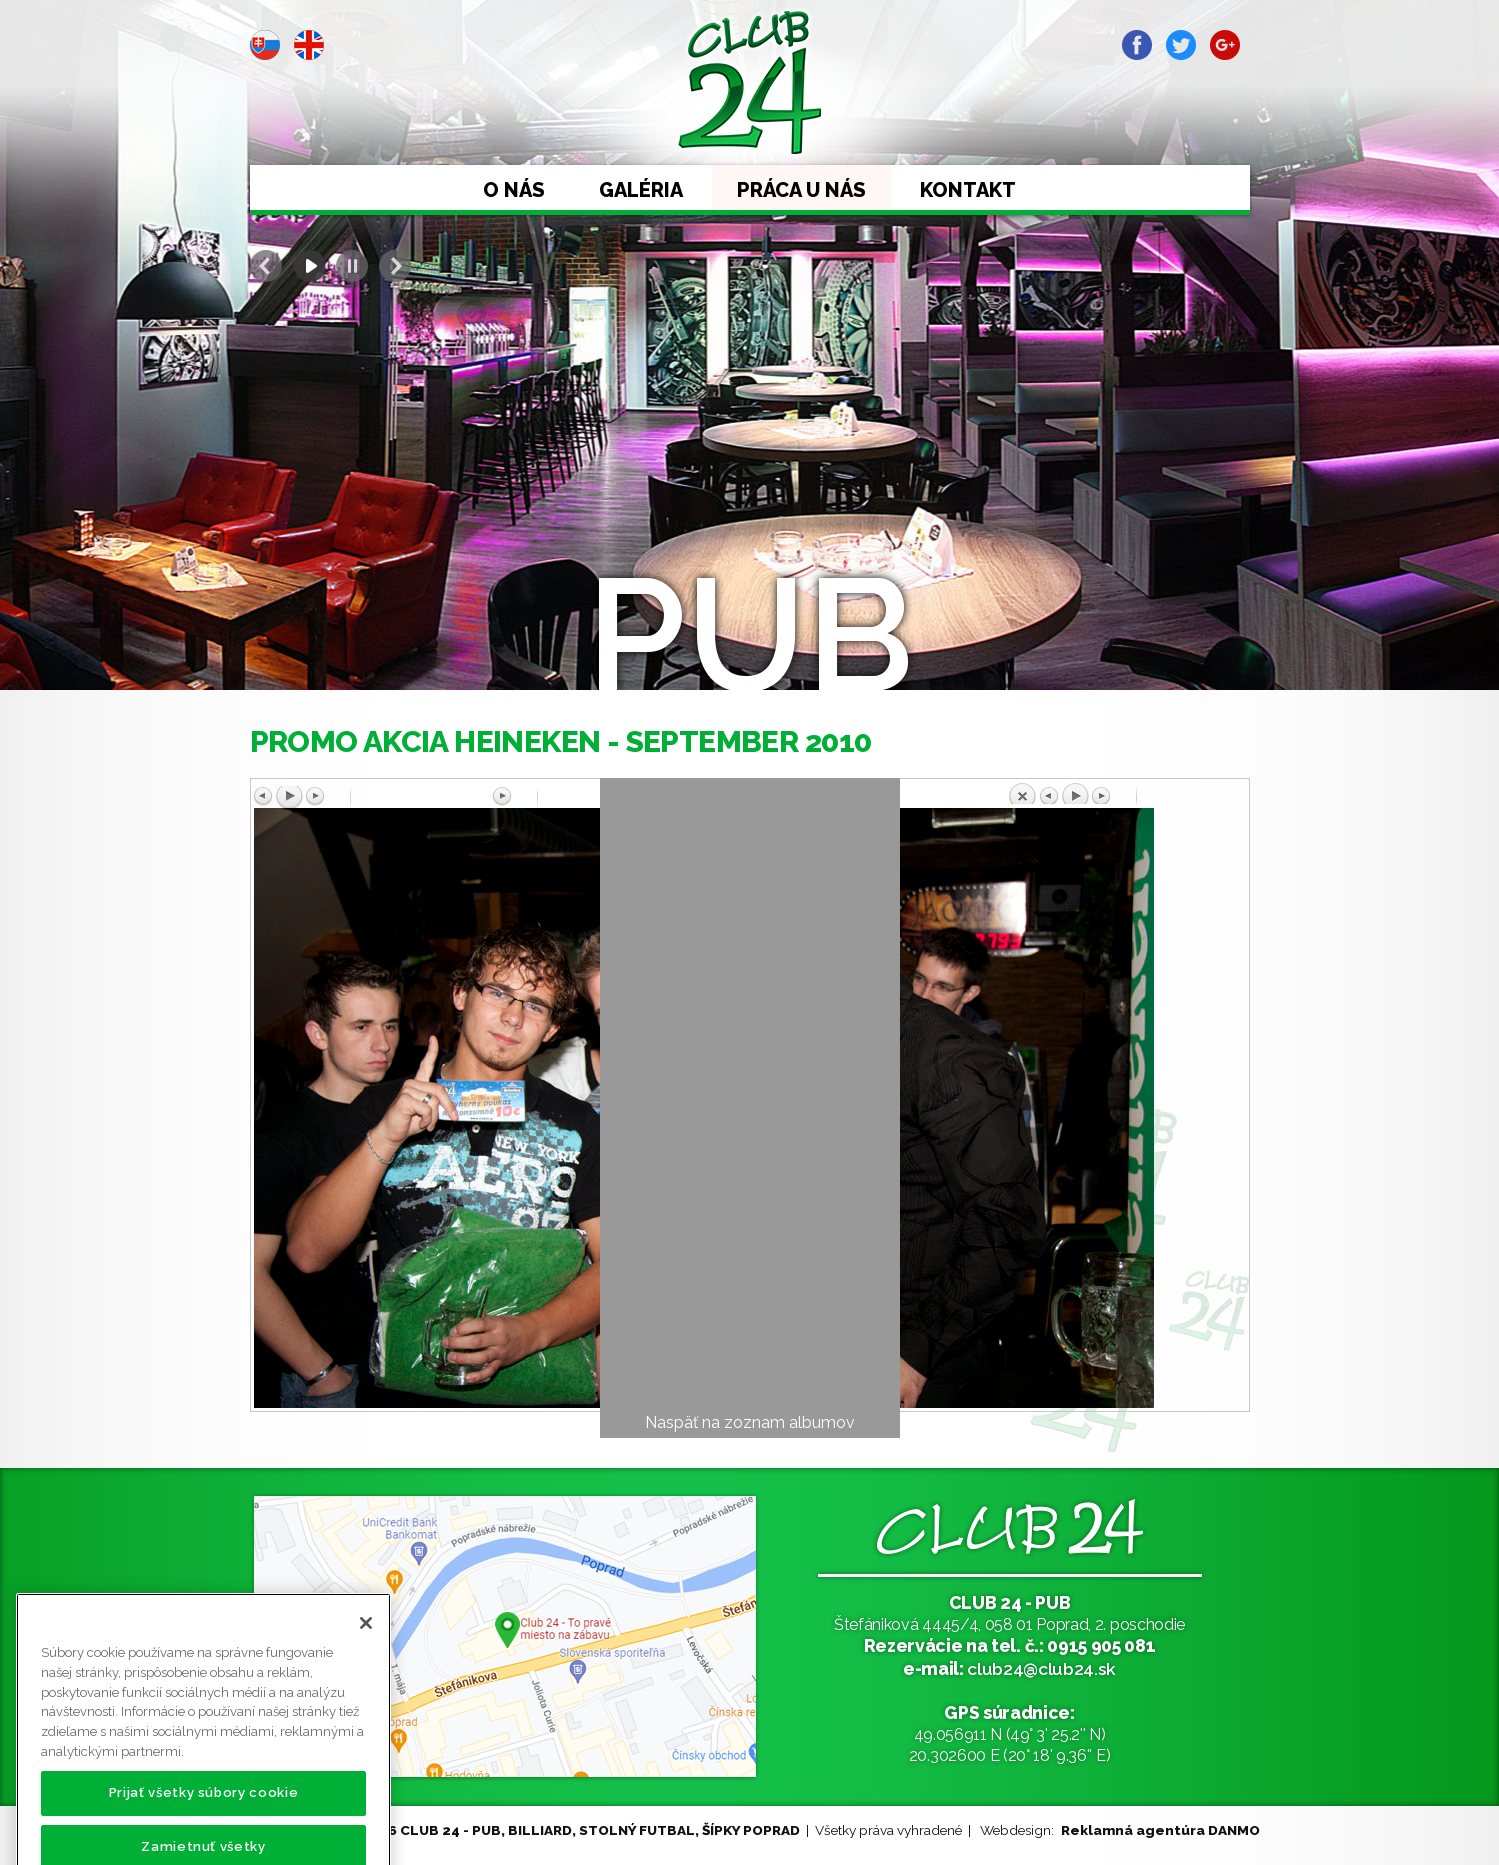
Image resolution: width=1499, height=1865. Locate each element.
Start (309, 266)
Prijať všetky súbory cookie (204, 1817)
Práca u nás (801, 190)
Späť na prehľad (1126, 793)
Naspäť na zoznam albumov (750, 1422)
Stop (352, 266)
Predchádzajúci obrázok (373, 797)
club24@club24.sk (1041, 1668)
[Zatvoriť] (366, 1648)
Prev (266, 266)
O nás (514, 190)
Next (395, 266)
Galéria (641, 190)
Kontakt (968, 190)
